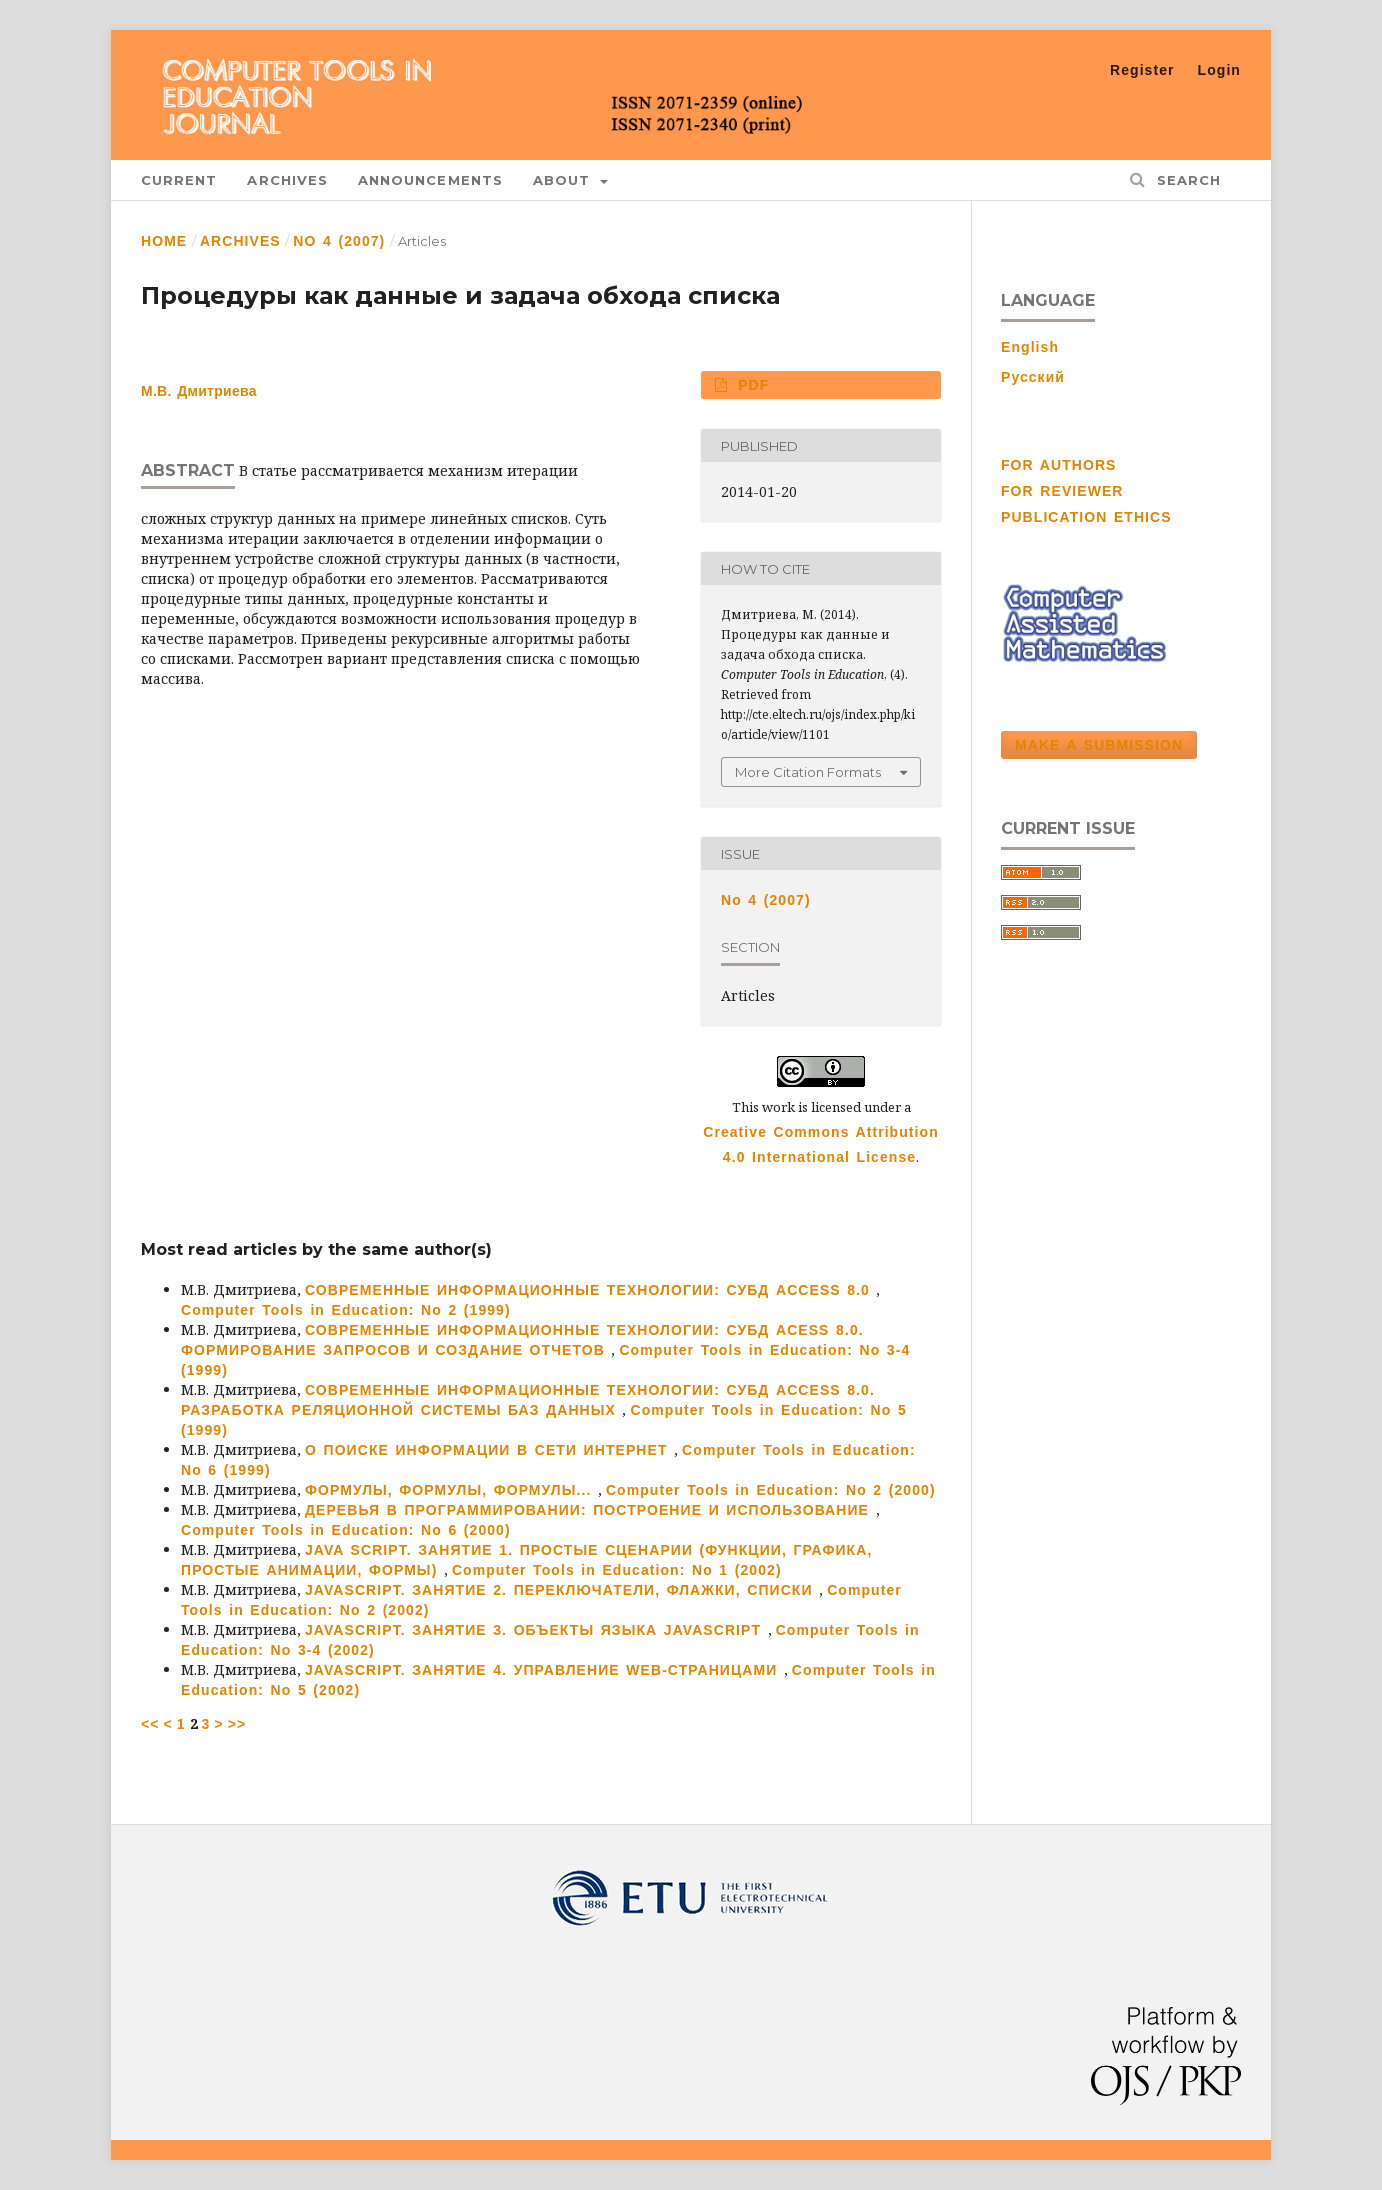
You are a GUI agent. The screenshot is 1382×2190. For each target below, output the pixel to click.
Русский (1033, 377)
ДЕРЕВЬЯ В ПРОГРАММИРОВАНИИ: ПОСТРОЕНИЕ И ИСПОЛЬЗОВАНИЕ (590, 1510)
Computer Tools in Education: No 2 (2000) (771, 1490)
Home (164, 241)
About (565, 180)
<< (150, 1724)
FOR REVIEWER (1062, 491)
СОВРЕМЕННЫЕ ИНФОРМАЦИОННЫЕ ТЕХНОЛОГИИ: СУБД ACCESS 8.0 (590, 1290)
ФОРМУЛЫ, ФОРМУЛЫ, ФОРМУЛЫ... (451, 1490)
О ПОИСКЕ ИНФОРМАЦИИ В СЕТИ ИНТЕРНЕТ (489, 1450)
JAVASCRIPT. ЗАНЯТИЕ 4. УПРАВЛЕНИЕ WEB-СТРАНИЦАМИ (544, 1670)
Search (1185, 180)
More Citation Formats (808, 772)
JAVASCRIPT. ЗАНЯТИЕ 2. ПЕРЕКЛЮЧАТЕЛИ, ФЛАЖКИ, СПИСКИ (562, 1590)
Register (1142, 70)
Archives (287, 180)
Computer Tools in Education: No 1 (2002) (617, 1570)
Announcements (430, 180)
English (1030, 347)
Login (1219, 70)
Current (179, 180)
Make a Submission (1099, 745)
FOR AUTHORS (1058, 465)
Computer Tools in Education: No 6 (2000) (346, 1530)
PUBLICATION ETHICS (1086, 517)
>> (237, 1724)
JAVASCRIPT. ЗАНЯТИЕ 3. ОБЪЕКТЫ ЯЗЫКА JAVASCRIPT (536, 1630)
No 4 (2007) (339, 241)
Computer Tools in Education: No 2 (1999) (346, 1310)
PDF (751, 385)
